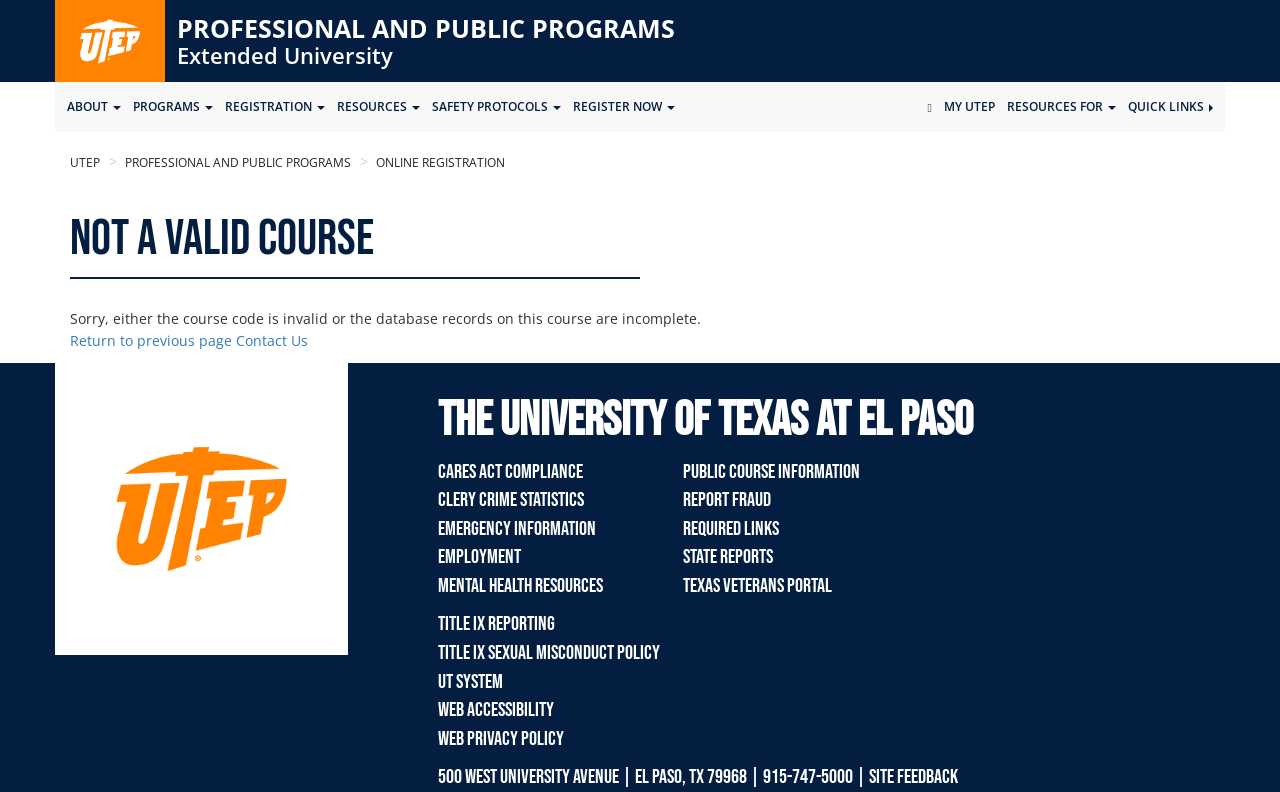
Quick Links (1170, 106)
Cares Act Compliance (510, 472)
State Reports (728, 557)
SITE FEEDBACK (913, 777)
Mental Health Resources (520, 586)
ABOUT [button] (94, 106)
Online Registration (439, 162)
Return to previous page (151, 340)
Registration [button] (275, 106)
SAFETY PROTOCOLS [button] (496, 106)
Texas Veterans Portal (757, 586)
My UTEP (969, 106)
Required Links (731, 529)
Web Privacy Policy (501, 739)
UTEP (85, 162)
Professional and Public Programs (426, 28)
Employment (479, 557)
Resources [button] (378, 106)
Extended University (285, 55)
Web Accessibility (496, 710)
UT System (470, 682)
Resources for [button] (1061, 106)
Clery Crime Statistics (511, 500)
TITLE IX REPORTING (496, 624)
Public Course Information (771, 472)
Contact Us (272, 340)
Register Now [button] (624, 106)
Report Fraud (727, 500)
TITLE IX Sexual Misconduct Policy (549, 653)
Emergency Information (517, 529)
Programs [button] (173, 106)
